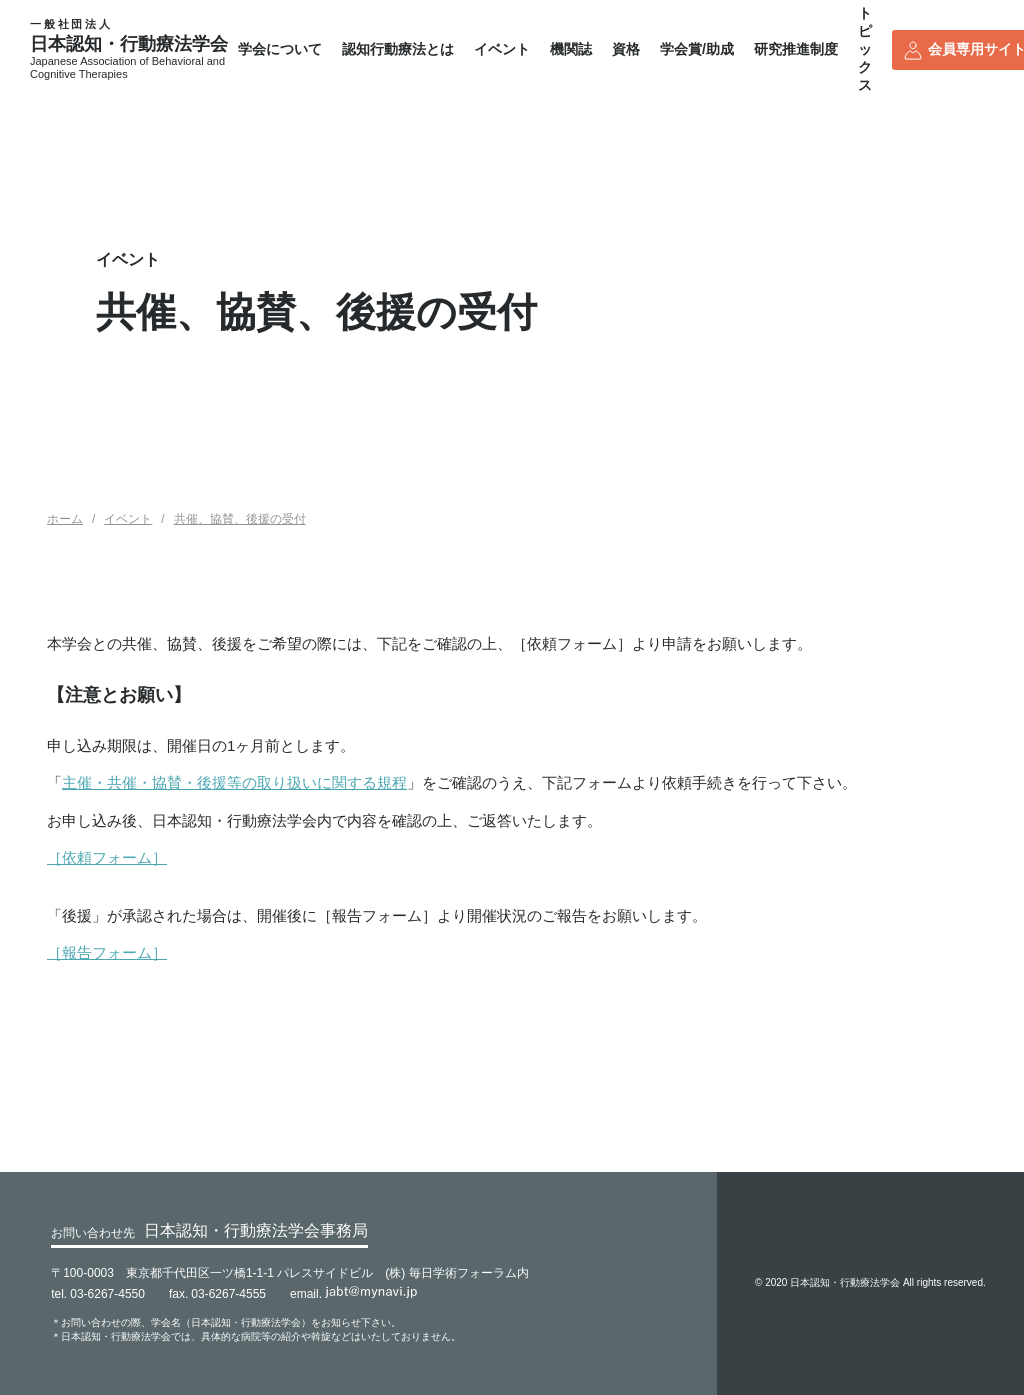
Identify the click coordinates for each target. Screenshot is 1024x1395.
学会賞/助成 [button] (697, 49)
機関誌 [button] (571, 49)
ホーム (65, 519)
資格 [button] (626, 49)
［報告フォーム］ (107, 952)
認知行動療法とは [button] (398, 49)
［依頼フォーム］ (107, 857)
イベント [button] (502, 49)
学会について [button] (280, 49)
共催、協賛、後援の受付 (240, 519)
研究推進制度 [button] (796, 49)
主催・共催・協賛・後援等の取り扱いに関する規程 (234, 782)
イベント (128, 519)
